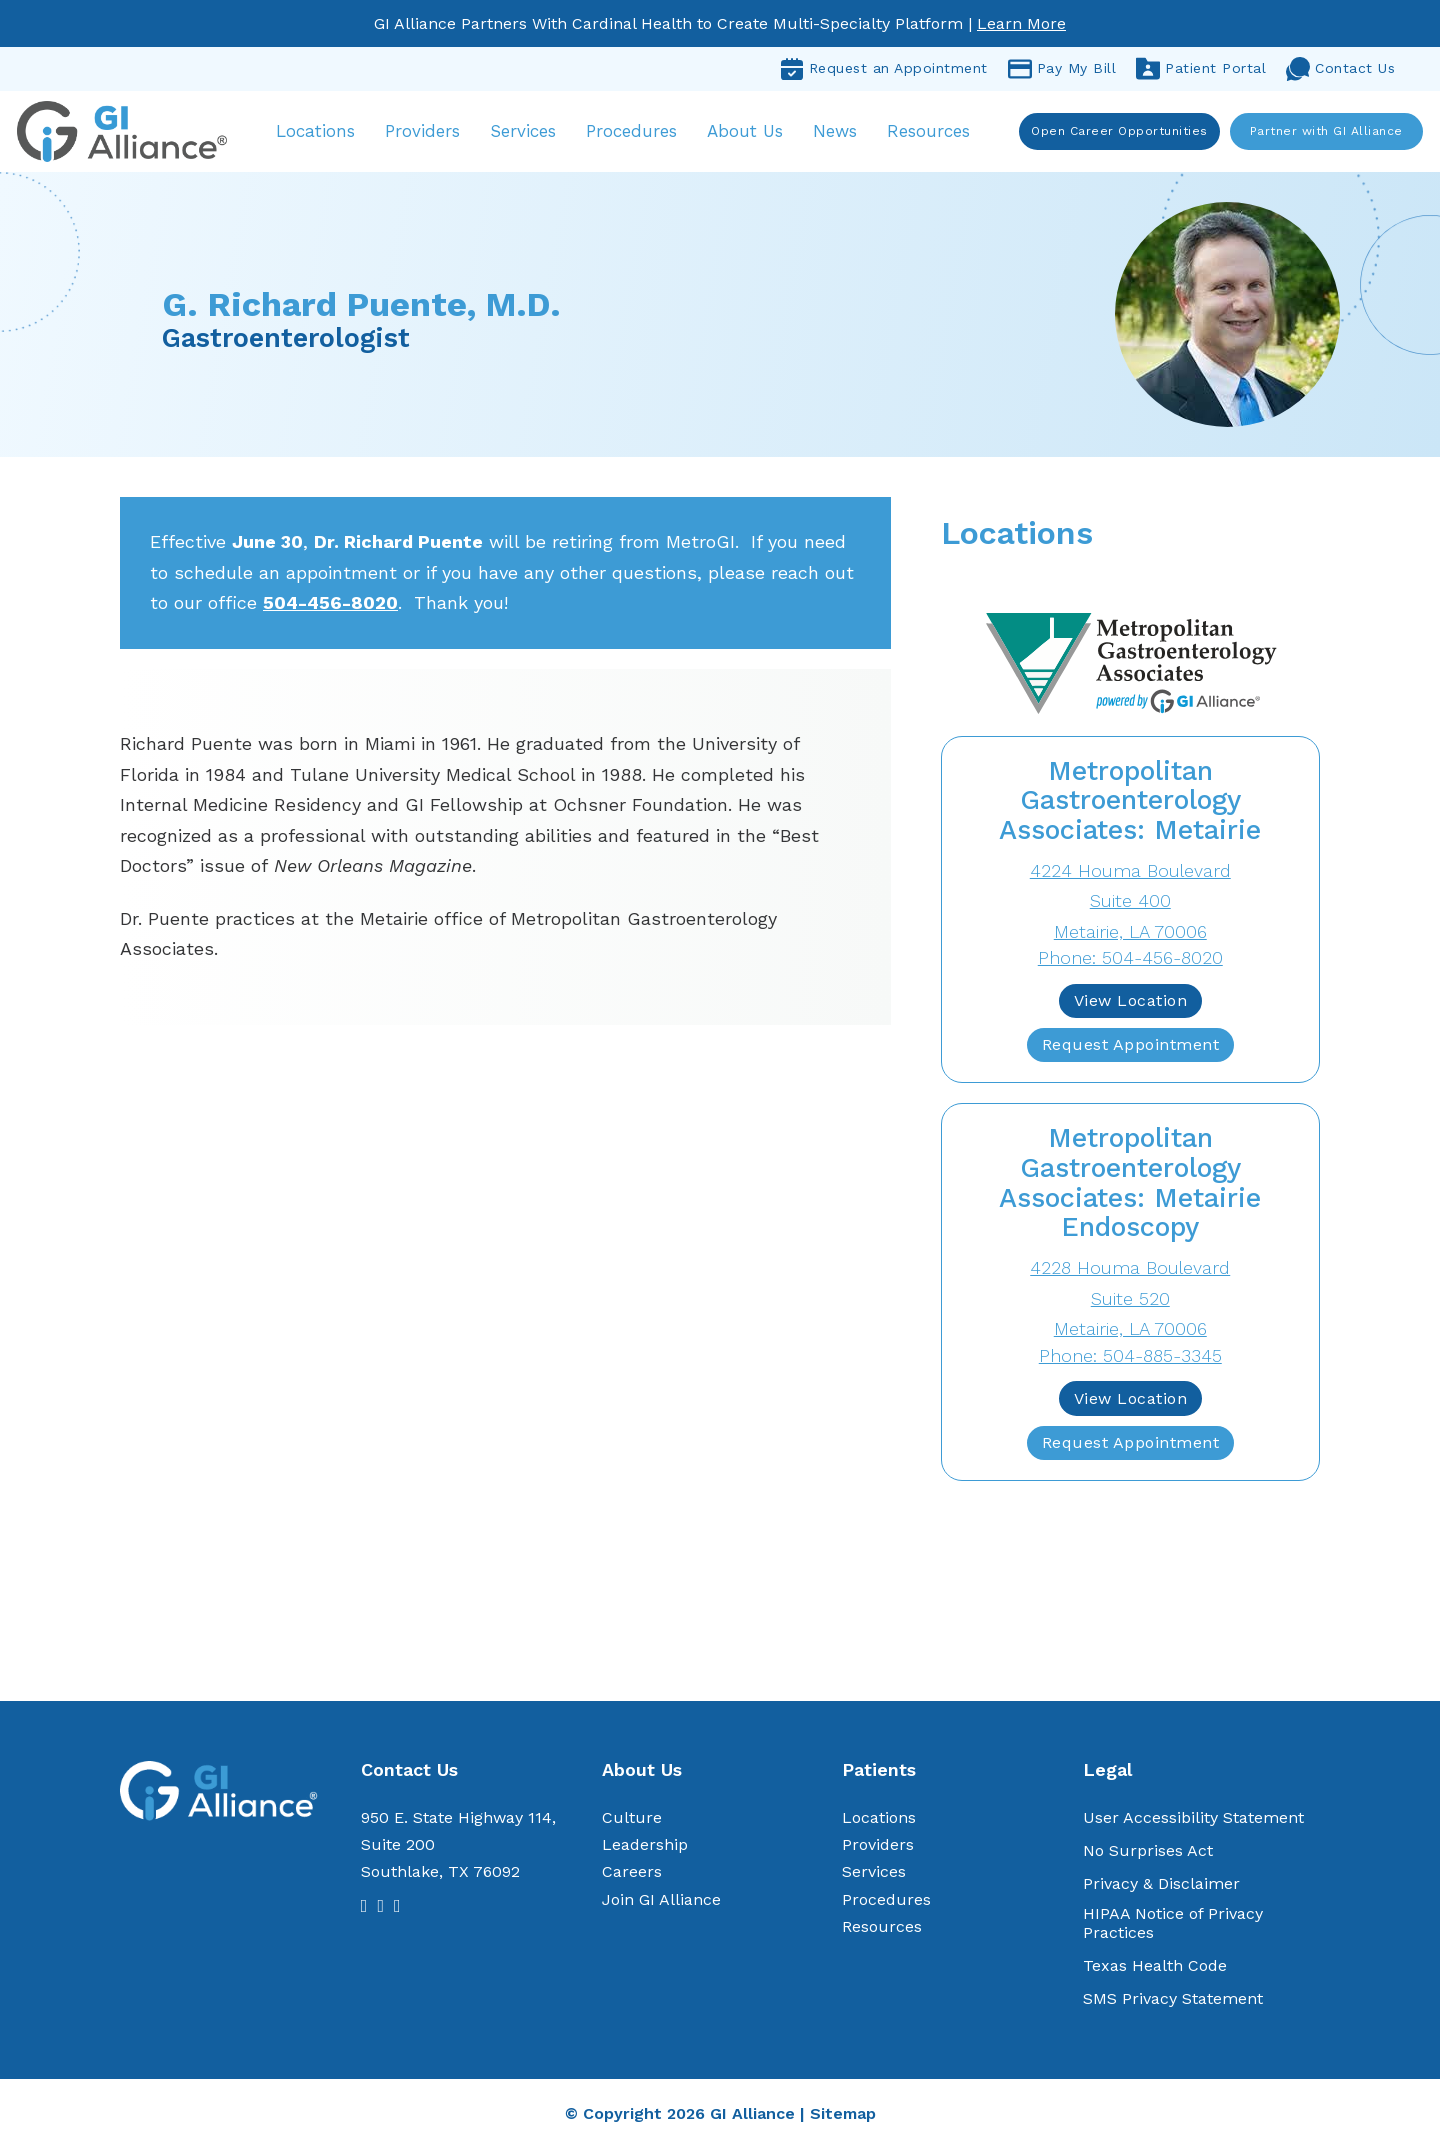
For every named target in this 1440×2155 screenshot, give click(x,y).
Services (533, 134)
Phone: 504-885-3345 (1130, 1361)
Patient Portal (1201, 69)
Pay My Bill (1062, 69)
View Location (1131, 1006)
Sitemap (843, 2119)
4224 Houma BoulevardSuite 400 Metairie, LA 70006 (1130, 907)
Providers (432, 134)
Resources (938, 134)
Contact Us (1340, 69)
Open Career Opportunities (1117, 134)
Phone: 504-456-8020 (1130, 963)
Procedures (641, 134)
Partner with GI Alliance (1323, 134)
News (845, 134)
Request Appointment (1131, 1050)
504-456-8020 (330, 608)
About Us (755, 134)
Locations (325, 134)
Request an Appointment (884, 69)
